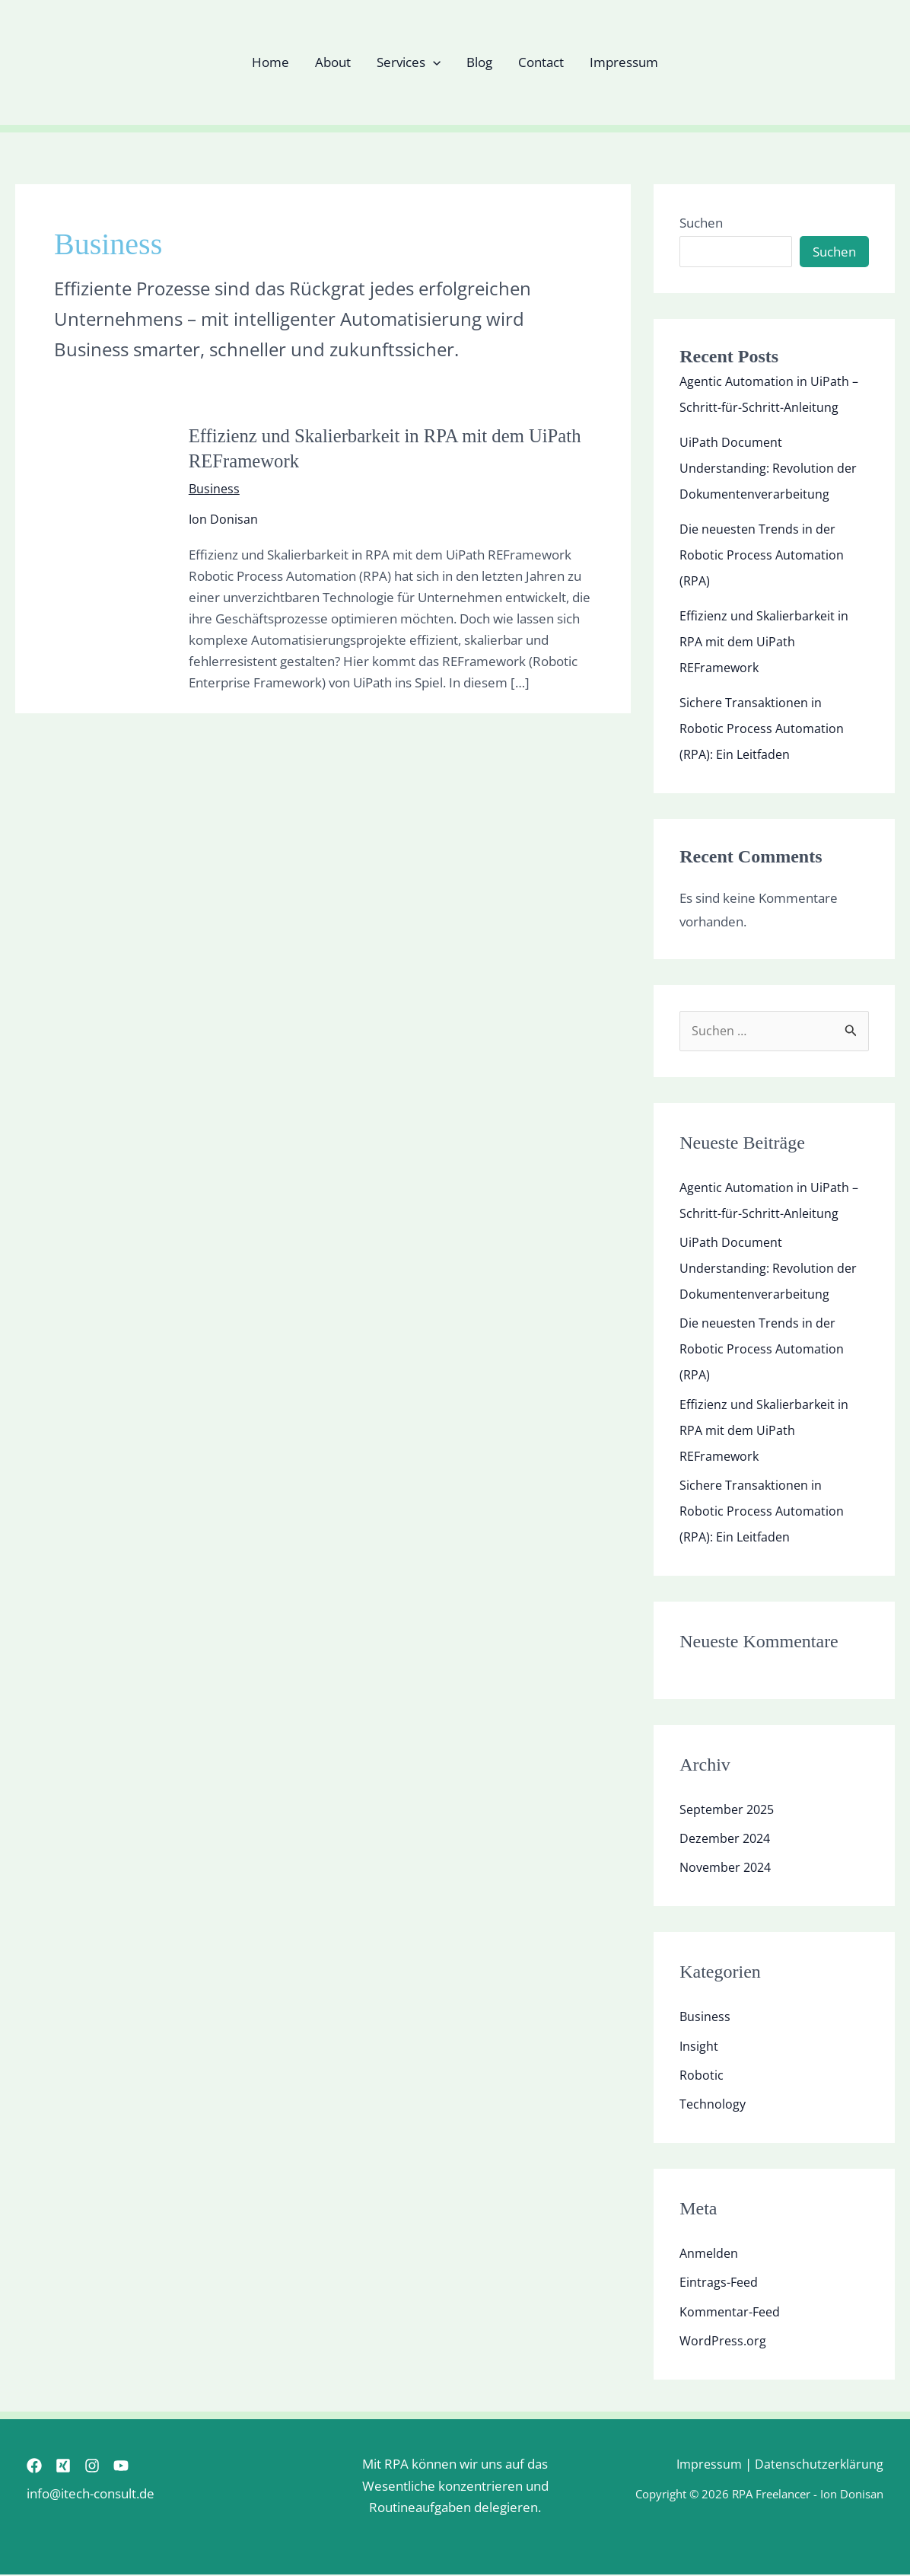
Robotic (701, 2075)
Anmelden (710, 2254)
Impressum (624, 62)
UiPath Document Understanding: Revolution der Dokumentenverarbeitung (769, 467)
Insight (699, 2046)
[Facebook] (34, 2466)
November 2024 (728, 1868)
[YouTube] (148, 2466)
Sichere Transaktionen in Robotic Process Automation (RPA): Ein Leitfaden (763, 728)
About (333, 62)
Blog (479, 62)
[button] (433, 62)
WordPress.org (723, 2341)
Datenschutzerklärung (817, 2465)
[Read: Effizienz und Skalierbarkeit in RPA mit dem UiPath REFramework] (92, 557)
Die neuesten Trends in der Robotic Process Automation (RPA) (763, 554)
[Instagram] (110, 2466)
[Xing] (72, 2466)
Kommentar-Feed (731, 2312)
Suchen (701, 222)
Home (270, 62)
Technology (713, 2105)
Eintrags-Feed (719, 2283)
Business (215, 488)
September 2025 (729, 1810)
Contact (541, 62)
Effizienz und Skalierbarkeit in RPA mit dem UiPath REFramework (766, 641)
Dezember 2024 (727, 1839)
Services (409, 62)
